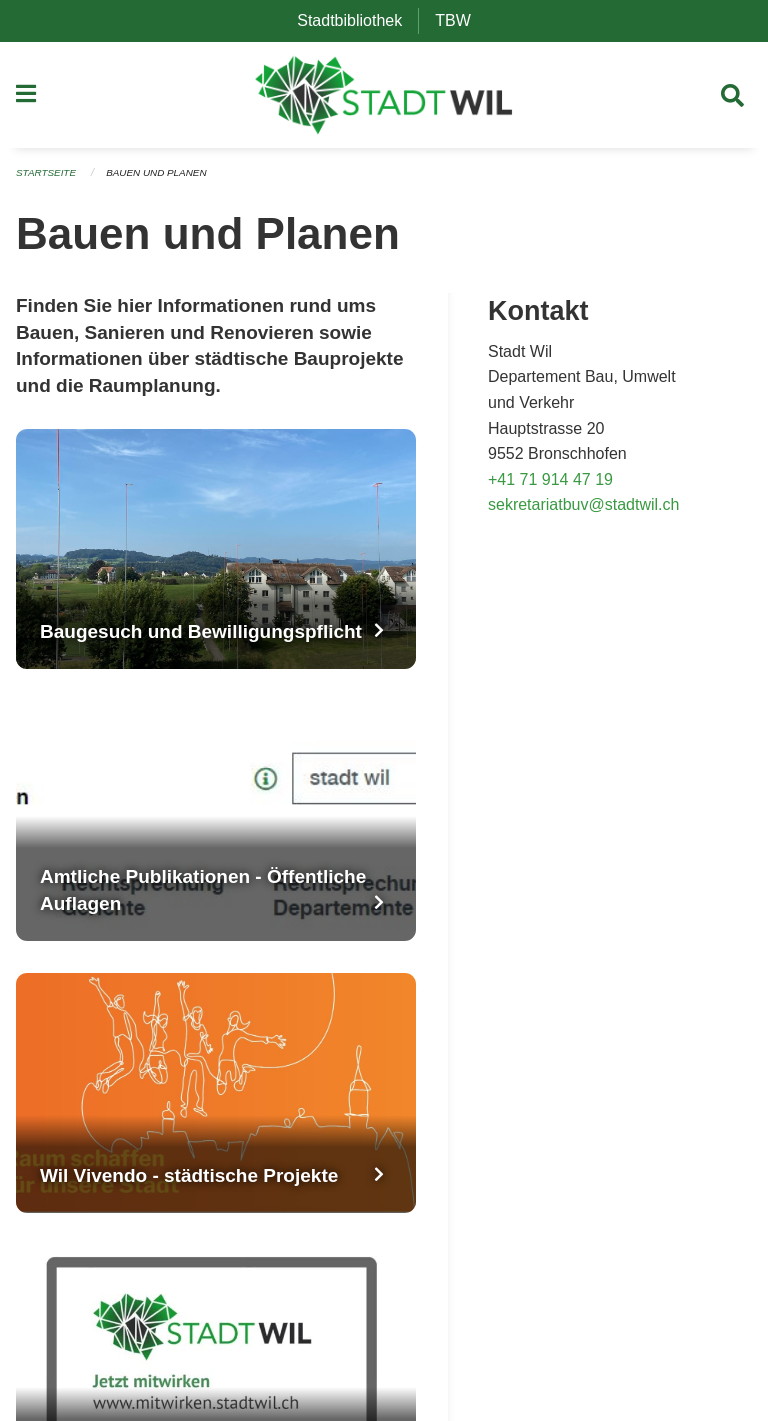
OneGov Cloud (325, 1328)
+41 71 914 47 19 (550, 487)
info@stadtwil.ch (74, 1184)
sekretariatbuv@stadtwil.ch (583, 513)
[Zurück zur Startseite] (384, 100)
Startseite (49, 182)
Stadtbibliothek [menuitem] (357, 20)
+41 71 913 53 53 (78, 1160)
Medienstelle (585, 1248)
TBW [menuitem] (461, 20)
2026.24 (420, 1328)
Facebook (575, 1088)
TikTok (563, 1184)
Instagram (576, 1112)
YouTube (571, 1136)
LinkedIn (570, 1160)
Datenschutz (316, 1352)
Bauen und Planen (169, 182)
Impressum (578, 1280)
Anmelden (411, 1352)
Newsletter (576, 1216)
